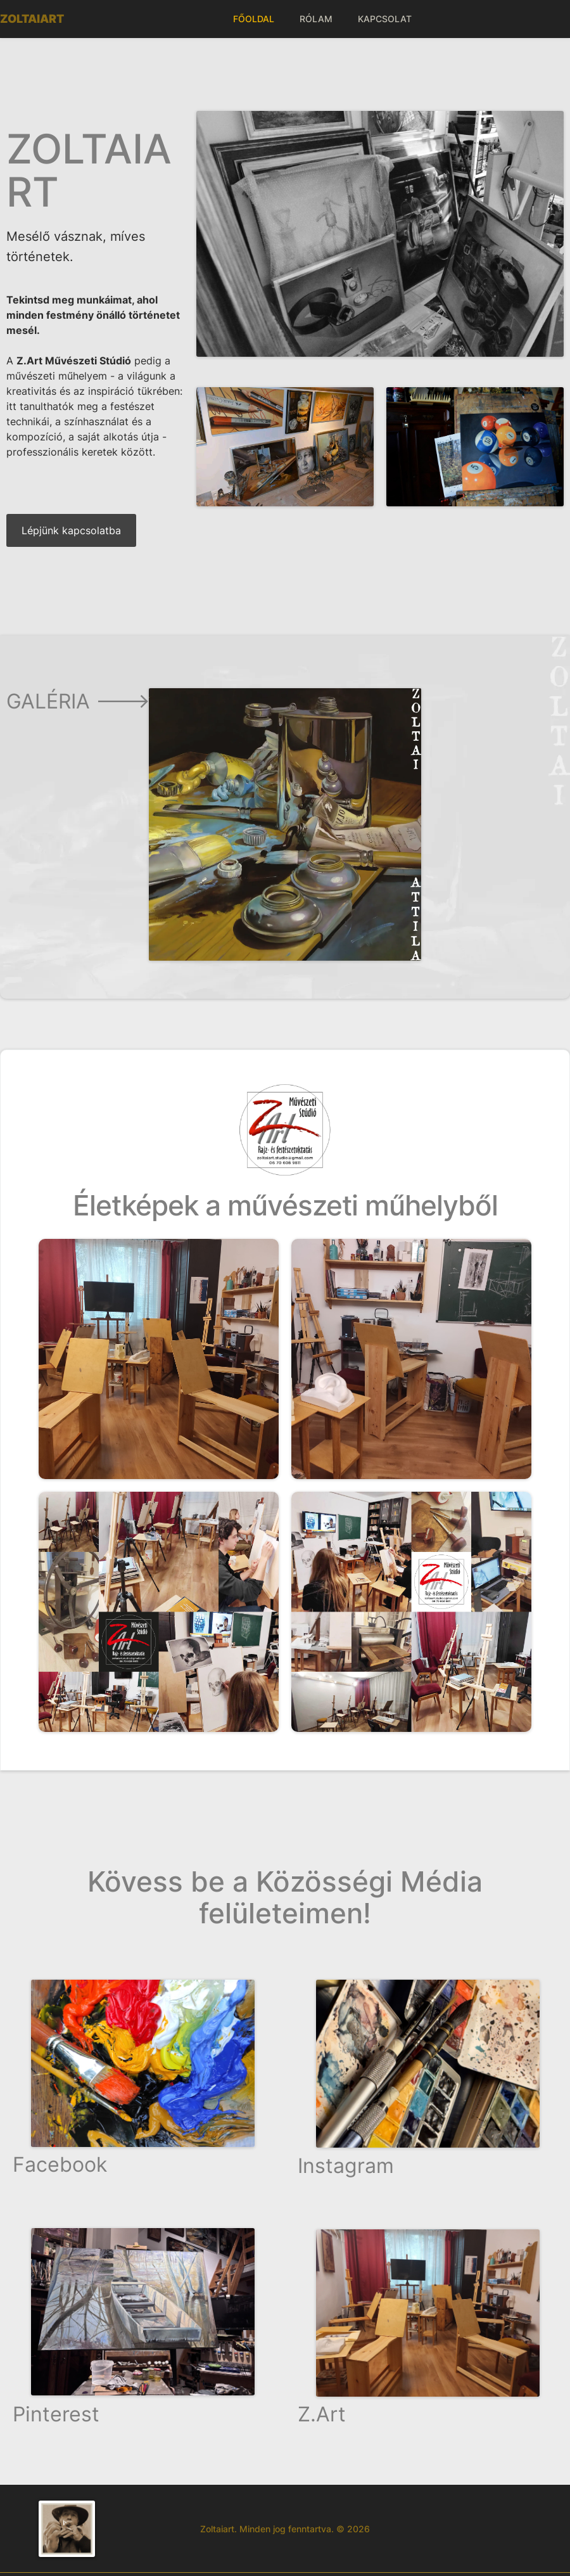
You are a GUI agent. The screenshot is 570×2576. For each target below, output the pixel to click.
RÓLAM (316, 18)
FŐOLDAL (253, 18)
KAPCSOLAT (385, 18)
